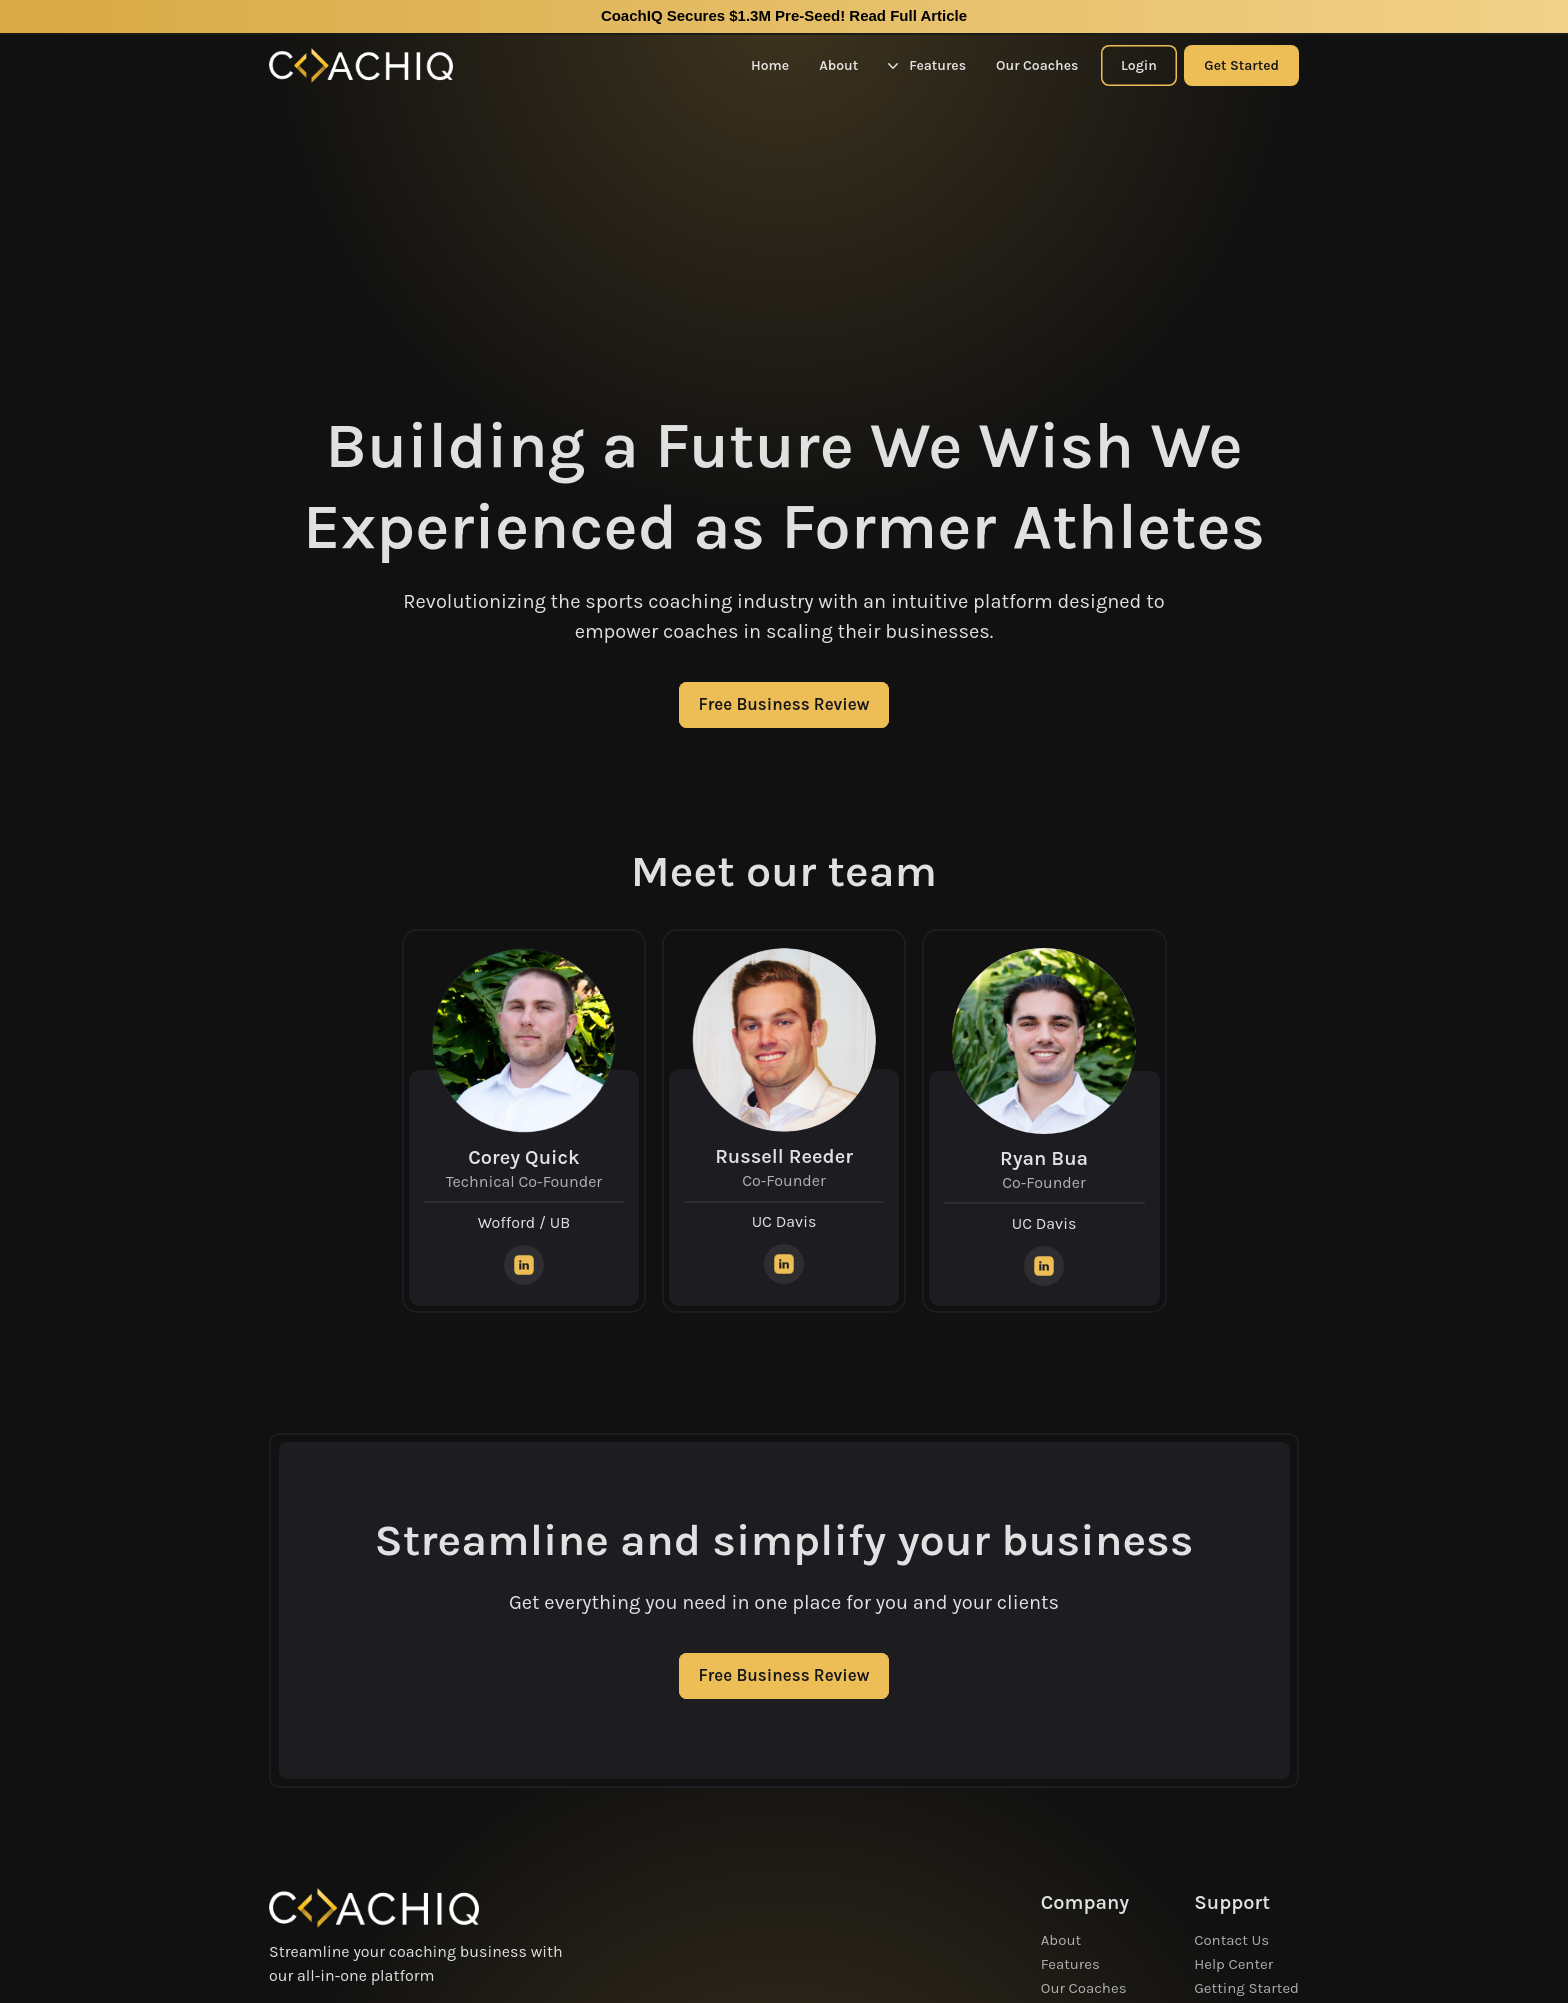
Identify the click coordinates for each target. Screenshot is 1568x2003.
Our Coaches (1037, 65)
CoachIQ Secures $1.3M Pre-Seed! (784, 15)
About (838, 65)
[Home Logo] (361, 65)
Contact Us (1231, 1940)
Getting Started (1246, 1988)
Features (927, 65)
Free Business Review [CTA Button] (784, 704)
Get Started (1241, 65)
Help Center (1233, 1964)
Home (770, 65)
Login (1139, 65)
